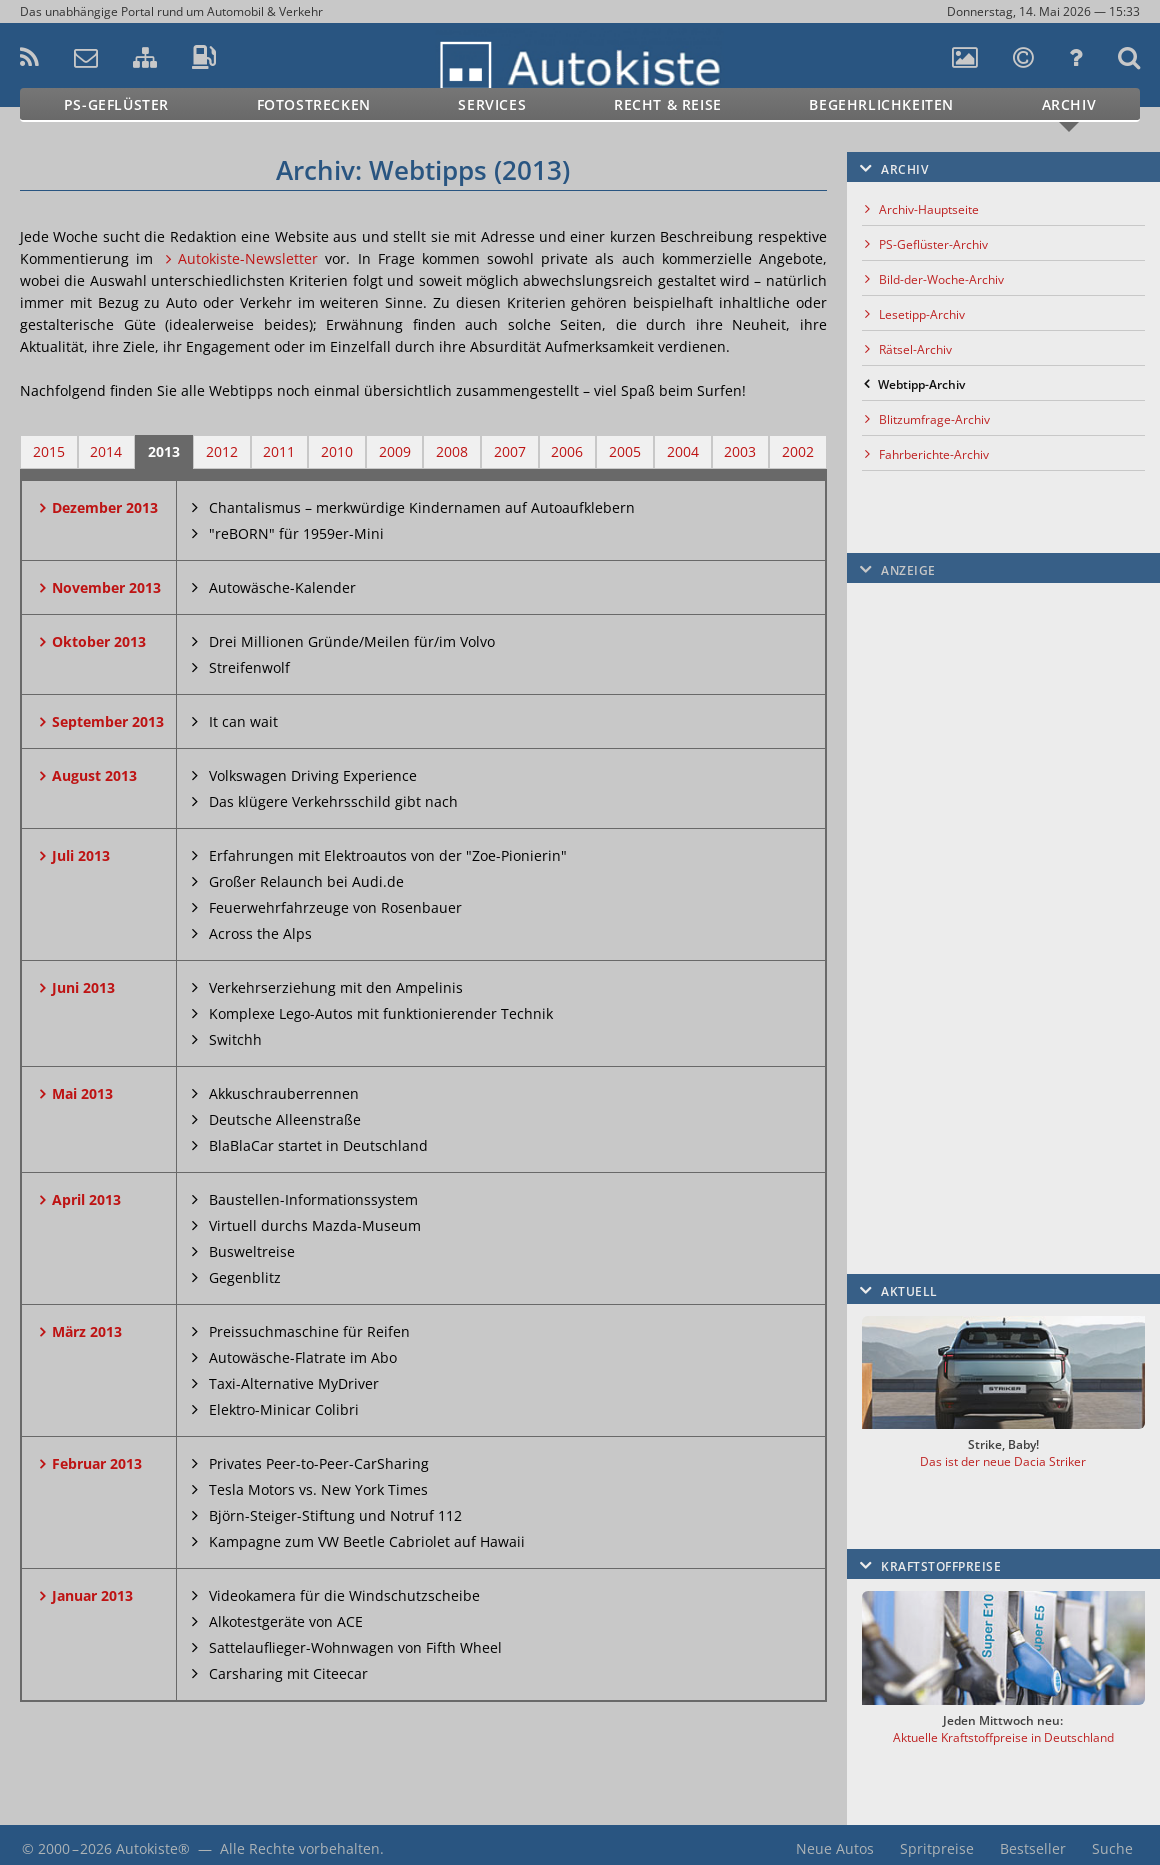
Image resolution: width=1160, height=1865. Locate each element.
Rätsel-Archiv (915, 349)
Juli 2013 (81, 855)
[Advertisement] (998, 895)
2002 (798, 451)
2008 (452, 451)
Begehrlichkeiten (881, 104)
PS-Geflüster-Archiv (933, 244)
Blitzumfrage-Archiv (934, 419)
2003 (740, 451)
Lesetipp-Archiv (922, 314)
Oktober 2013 (99, 641)
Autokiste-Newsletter (248, 258)
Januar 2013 (92, 1595)
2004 (683, 451)
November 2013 (106, 587)
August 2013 (94, 775)
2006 (567, 451)
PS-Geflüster (116, 104)
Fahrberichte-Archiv (934, 454)
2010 (337, 451)
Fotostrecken (314, 104)
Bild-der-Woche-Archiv (941, 279)
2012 (222, 451)
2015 (49, 451)
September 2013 (108, 721)
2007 (510, 451)
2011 (279, 451)
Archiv (1069, 104)
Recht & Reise (668, 104)
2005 (625, 451)
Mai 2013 (82, 1093)
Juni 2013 (83, 987)
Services (492, 104)
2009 (395, 451)
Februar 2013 (97, 1463)
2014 (106, 451)
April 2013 (86, 1199)
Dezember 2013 (105, 507)
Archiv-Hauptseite (929, 209)
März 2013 (87, 1331)
